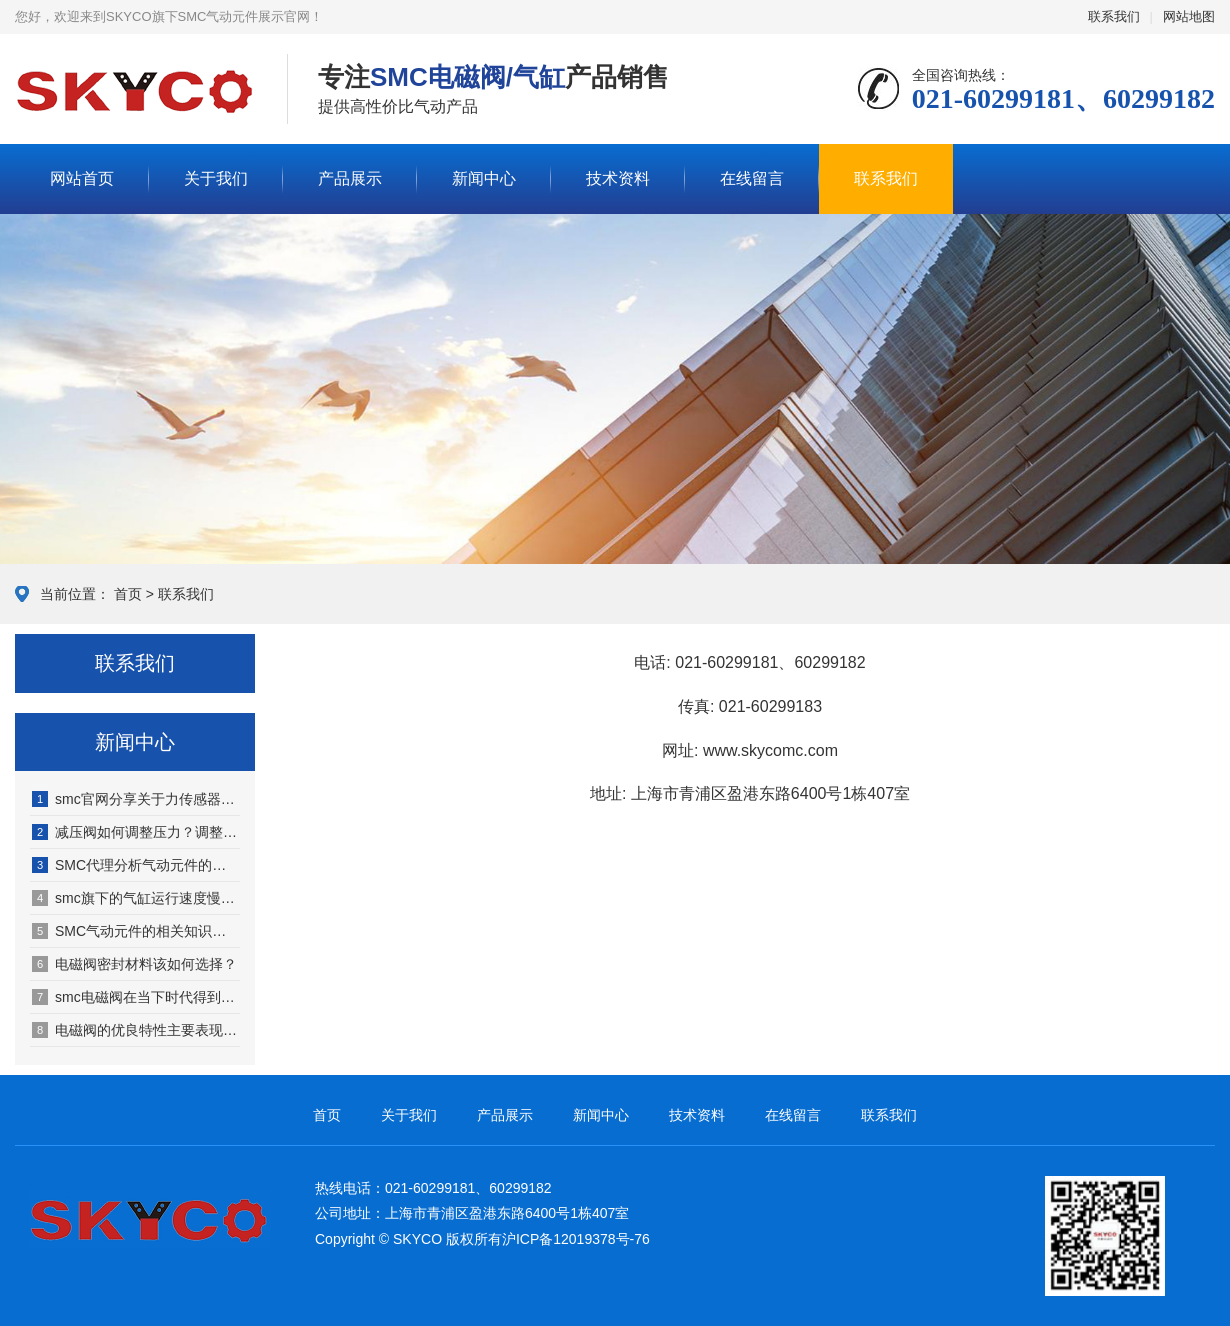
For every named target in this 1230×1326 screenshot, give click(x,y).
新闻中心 (484, 178)
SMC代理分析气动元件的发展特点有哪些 (136, 865)
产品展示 (350, 178)
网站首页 (82, 178)
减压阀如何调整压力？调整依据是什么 (136, 832)
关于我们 (216, 178)
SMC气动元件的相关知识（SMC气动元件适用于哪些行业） (136, 931)
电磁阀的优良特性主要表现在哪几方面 (136, 1030)
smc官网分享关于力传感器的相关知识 (136, 799)
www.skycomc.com (770, 750)
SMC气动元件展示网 (136, 90)
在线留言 (752, 178)
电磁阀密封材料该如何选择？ (134, 964)
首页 (128, 594)
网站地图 (1189, 16)
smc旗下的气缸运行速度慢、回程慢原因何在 (136, 898)
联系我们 (1114, 16)
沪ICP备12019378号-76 (576, 1239)
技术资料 (618, 178)
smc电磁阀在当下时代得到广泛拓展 (136, 997)
